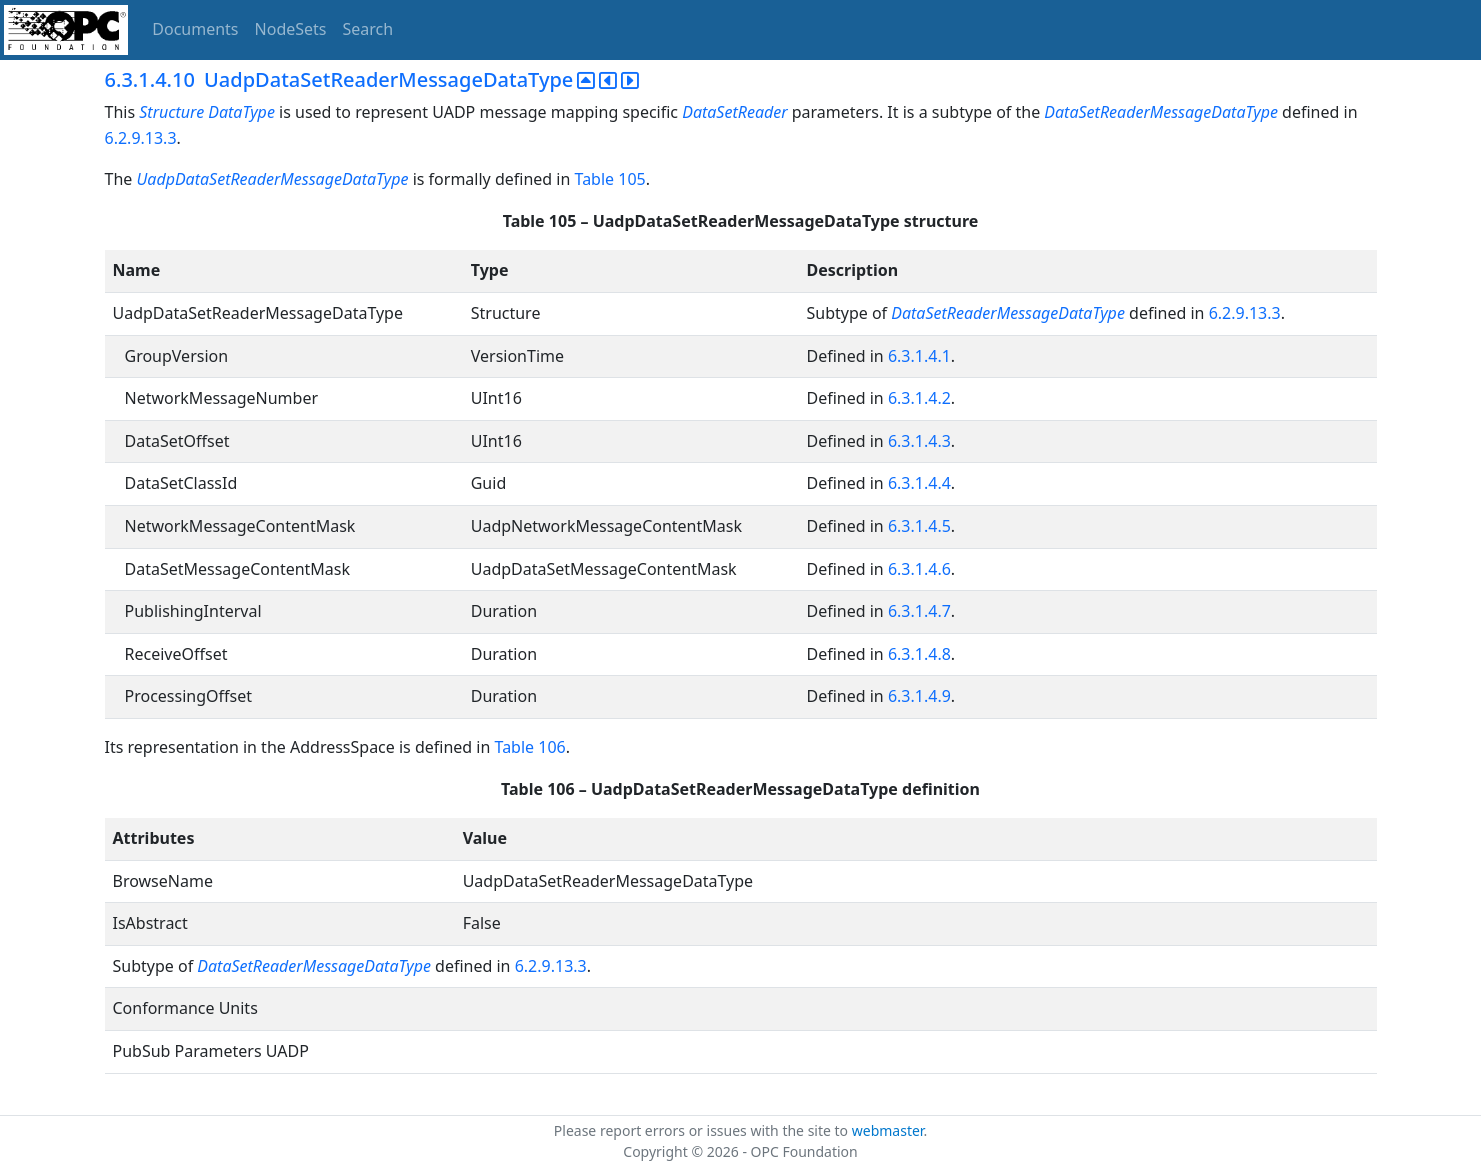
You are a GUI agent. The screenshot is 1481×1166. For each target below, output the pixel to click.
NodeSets (291, 29)
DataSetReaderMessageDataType (1161, 112)
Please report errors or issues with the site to (703, 1130)
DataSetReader (734, 112)
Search (368, 29)
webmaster (888, 1130)
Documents (195, 29)
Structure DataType (207, 112)
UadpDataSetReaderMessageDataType (272, 179)
